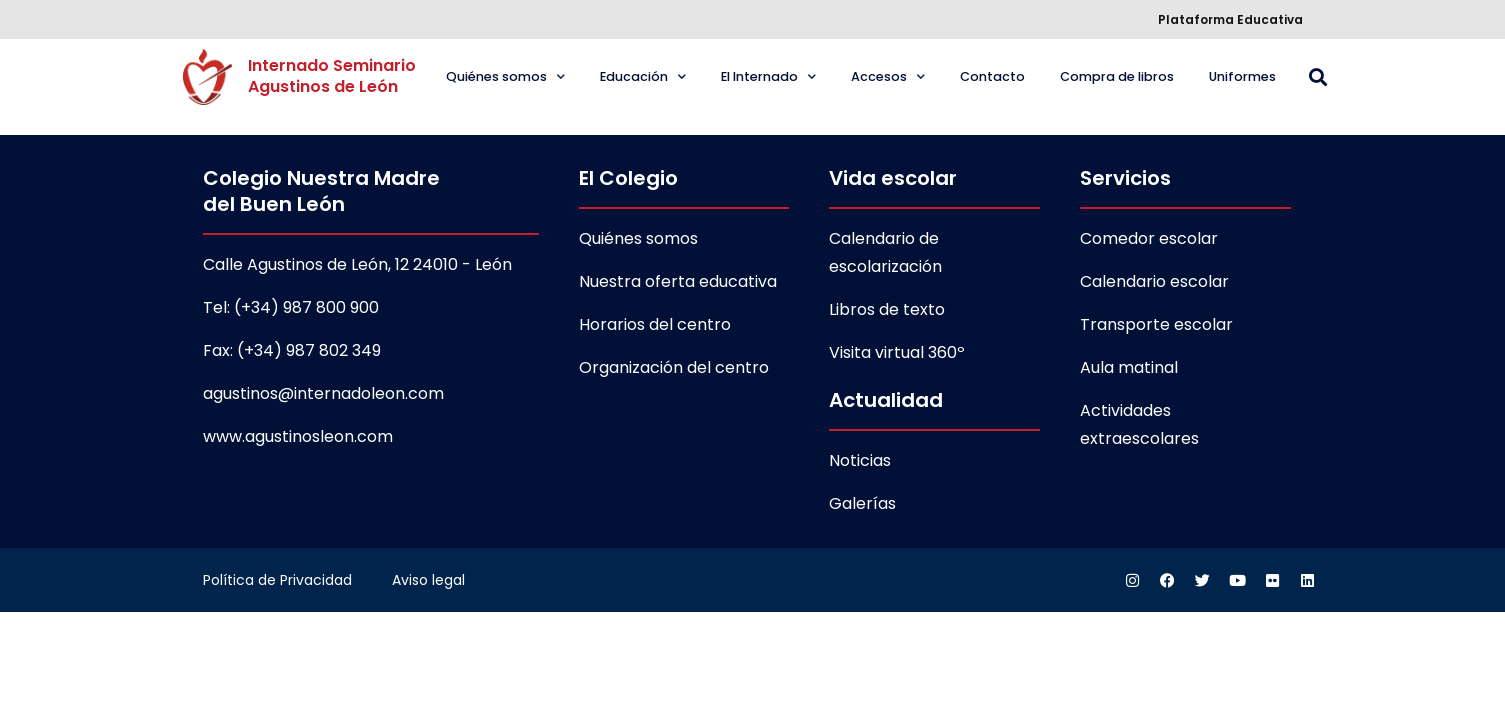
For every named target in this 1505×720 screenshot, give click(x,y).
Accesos (888, 77)
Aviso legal (428, 580)
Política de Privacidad (277, 580)
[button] (1318, 77)
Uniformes (1242, 76)
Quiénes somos (505, 77)
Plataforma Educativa (1230, 19)
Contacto (992, 76)
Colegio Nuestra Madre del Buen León (321, 191)
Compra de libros (1117, 76)
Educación (643, 77)
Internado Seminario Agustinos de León (334, 76)
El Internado (768, 77)
